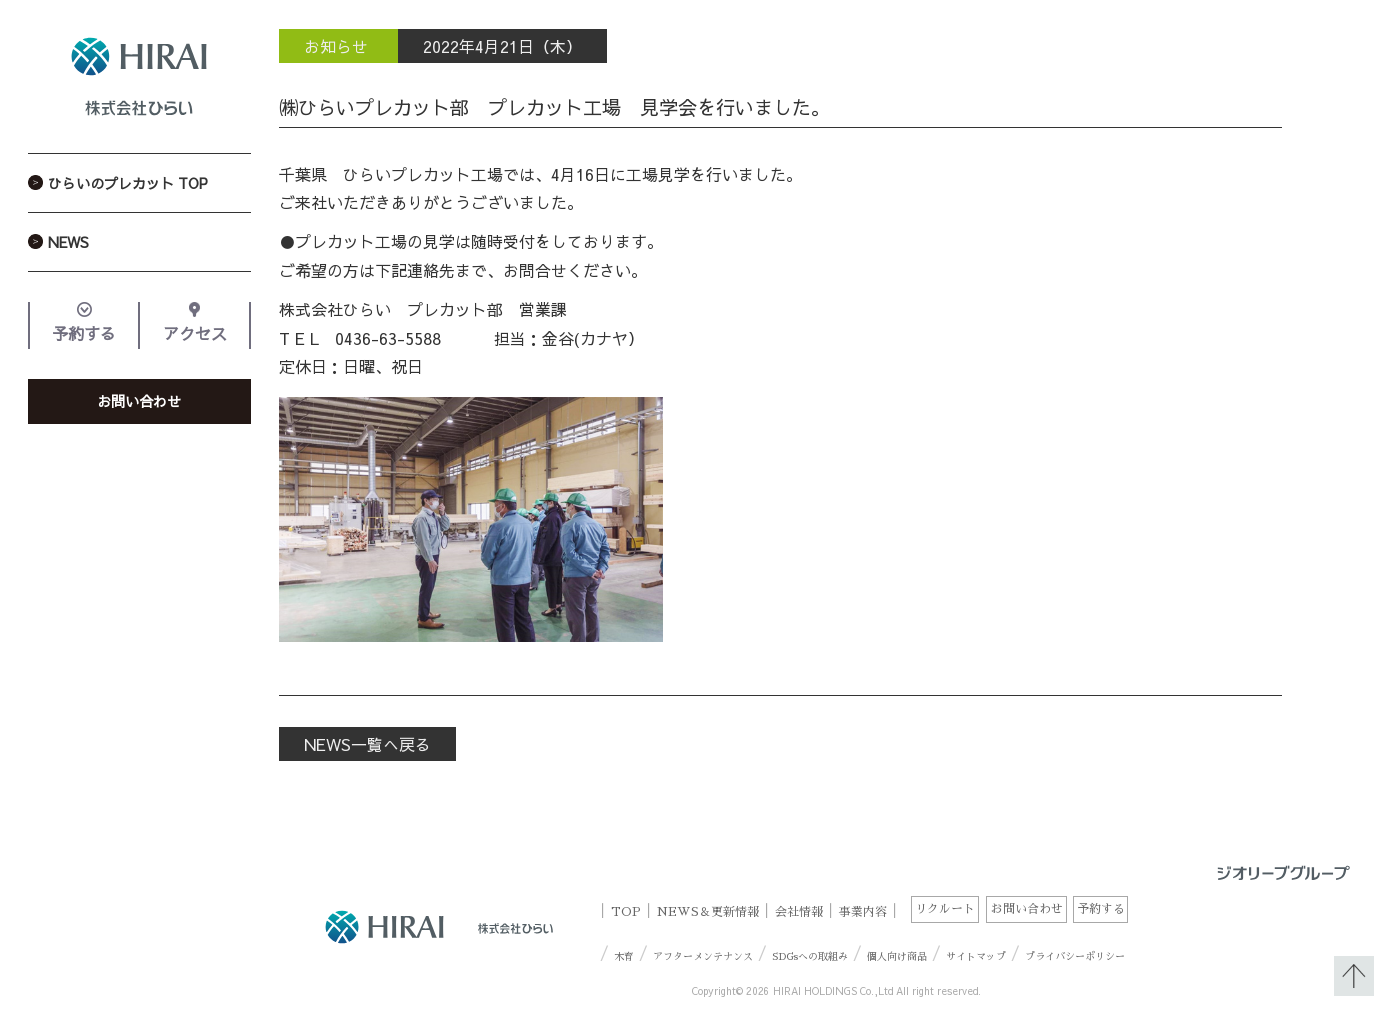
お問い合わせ (139, 401)
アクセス (195, 333)
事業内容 (863, 911)
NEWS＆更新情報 (708, 911)
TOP (626, 911)
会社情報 (799, 911)
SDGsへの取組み (810, 957)
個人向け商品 (897, 957)
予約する (84, 333)
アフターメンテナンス (703, 957)
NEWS (68, 242)
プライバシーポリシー (1075, 957)
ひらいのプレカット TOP (128, 183)
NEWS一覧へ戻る (367, 744)
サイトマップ (976, 957)
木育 (624, 957)
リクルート (945, 909)
